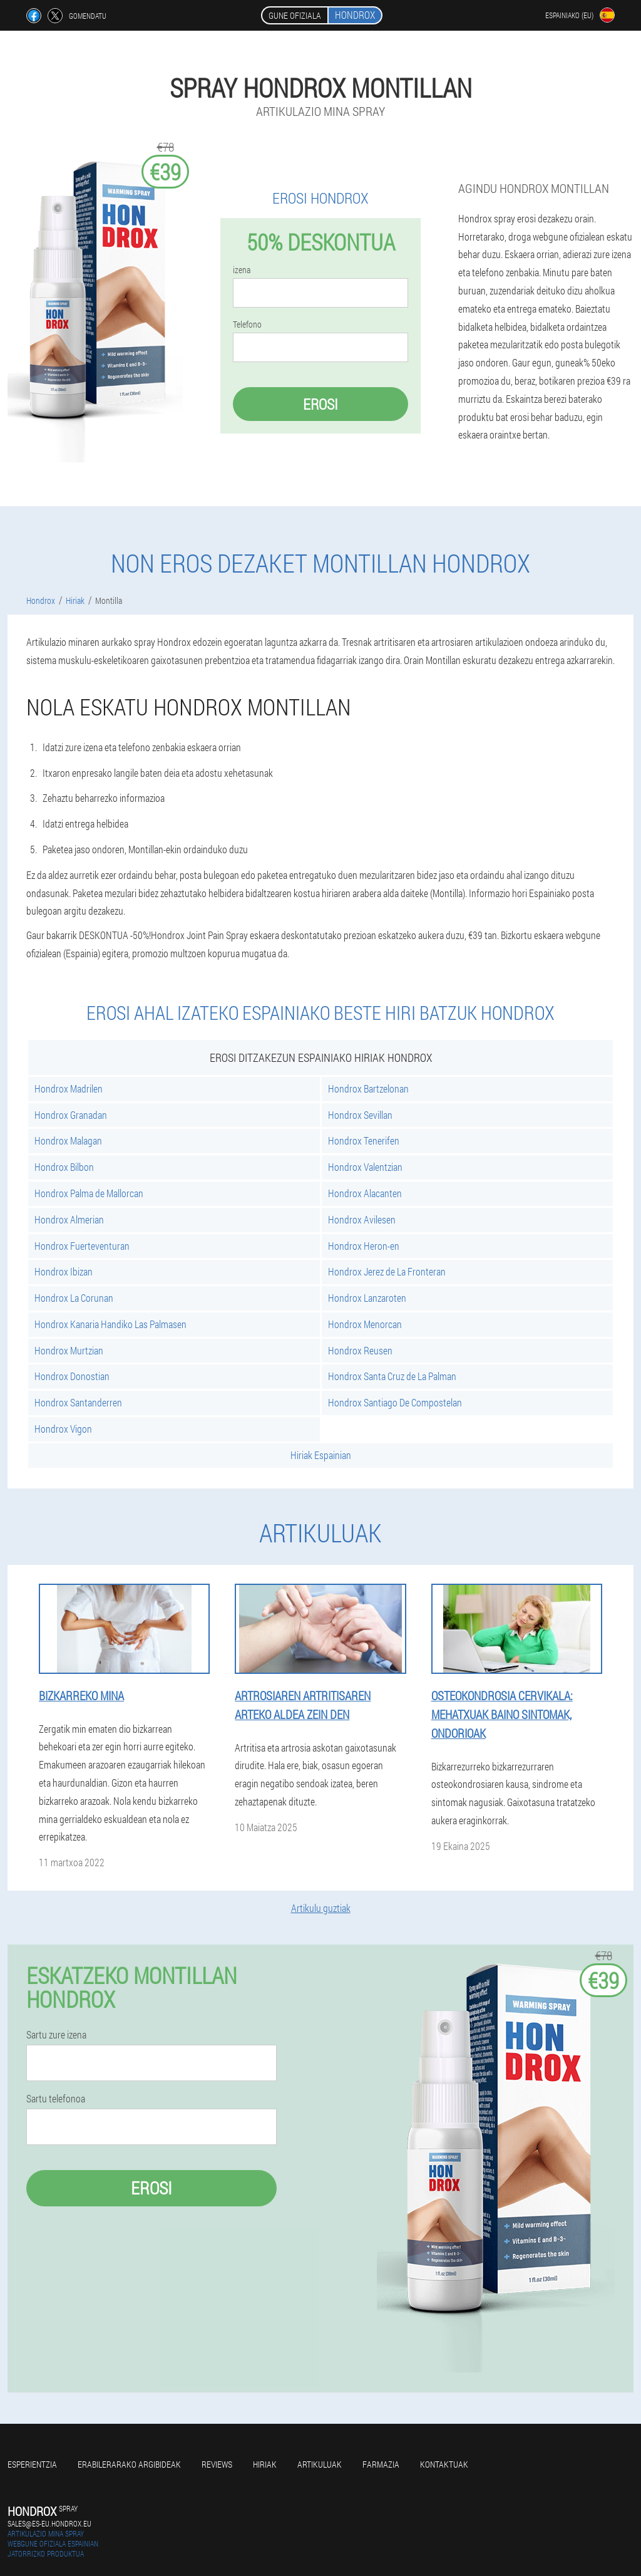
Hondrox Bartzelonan (368, 1088)
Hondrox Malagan (68, 1140)
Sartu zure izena (56, 2035)
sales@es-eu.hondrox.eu (49, 2523)
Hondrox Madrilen (68, 1088)
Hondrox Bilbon (64, 1166)
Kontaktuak (444, 2464)
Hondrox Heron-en (363, 1245)
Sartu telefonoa (55, 2099)
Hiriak (265, 2464)
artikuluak (319, 2464)
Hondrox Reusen (360, 1350)
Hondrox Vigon (63, 1428)
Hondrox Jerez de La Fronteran (387, 1271)
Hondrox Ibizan (63, 1271)
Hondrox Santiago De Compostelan (395, 1402)
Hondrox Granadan (70, 1114)
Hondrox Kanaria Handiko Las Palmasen (110, 1324)
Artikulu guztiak (321, 1907)
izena (241, 270)
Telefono (247, 324)
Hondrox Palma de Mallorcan (88, 1193)
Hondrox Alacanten (365, 1193)
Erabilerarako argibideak (129, 2464)
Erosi (320, 404)
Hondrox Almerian (69, 1219)
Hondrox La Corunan (73, 1297)
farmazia (380, 2464)
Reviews (217, 2464)
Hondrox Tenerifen (363, 1140)
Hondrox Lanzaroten (367, 1297)
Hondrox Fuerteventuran (82, 1245)
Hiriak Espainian (320, 1455)
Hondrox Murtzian (68, 1350)
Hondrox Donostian (72, 1376)
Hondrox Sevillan (360, 1114)
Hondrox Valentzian (365, 1166)
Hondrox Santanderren (78, 1402)
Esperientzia (32, 2464)
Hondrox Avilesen (362, 1219)
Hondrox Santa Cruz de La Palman (392, 1376)
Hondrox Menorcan (365, 1324)
